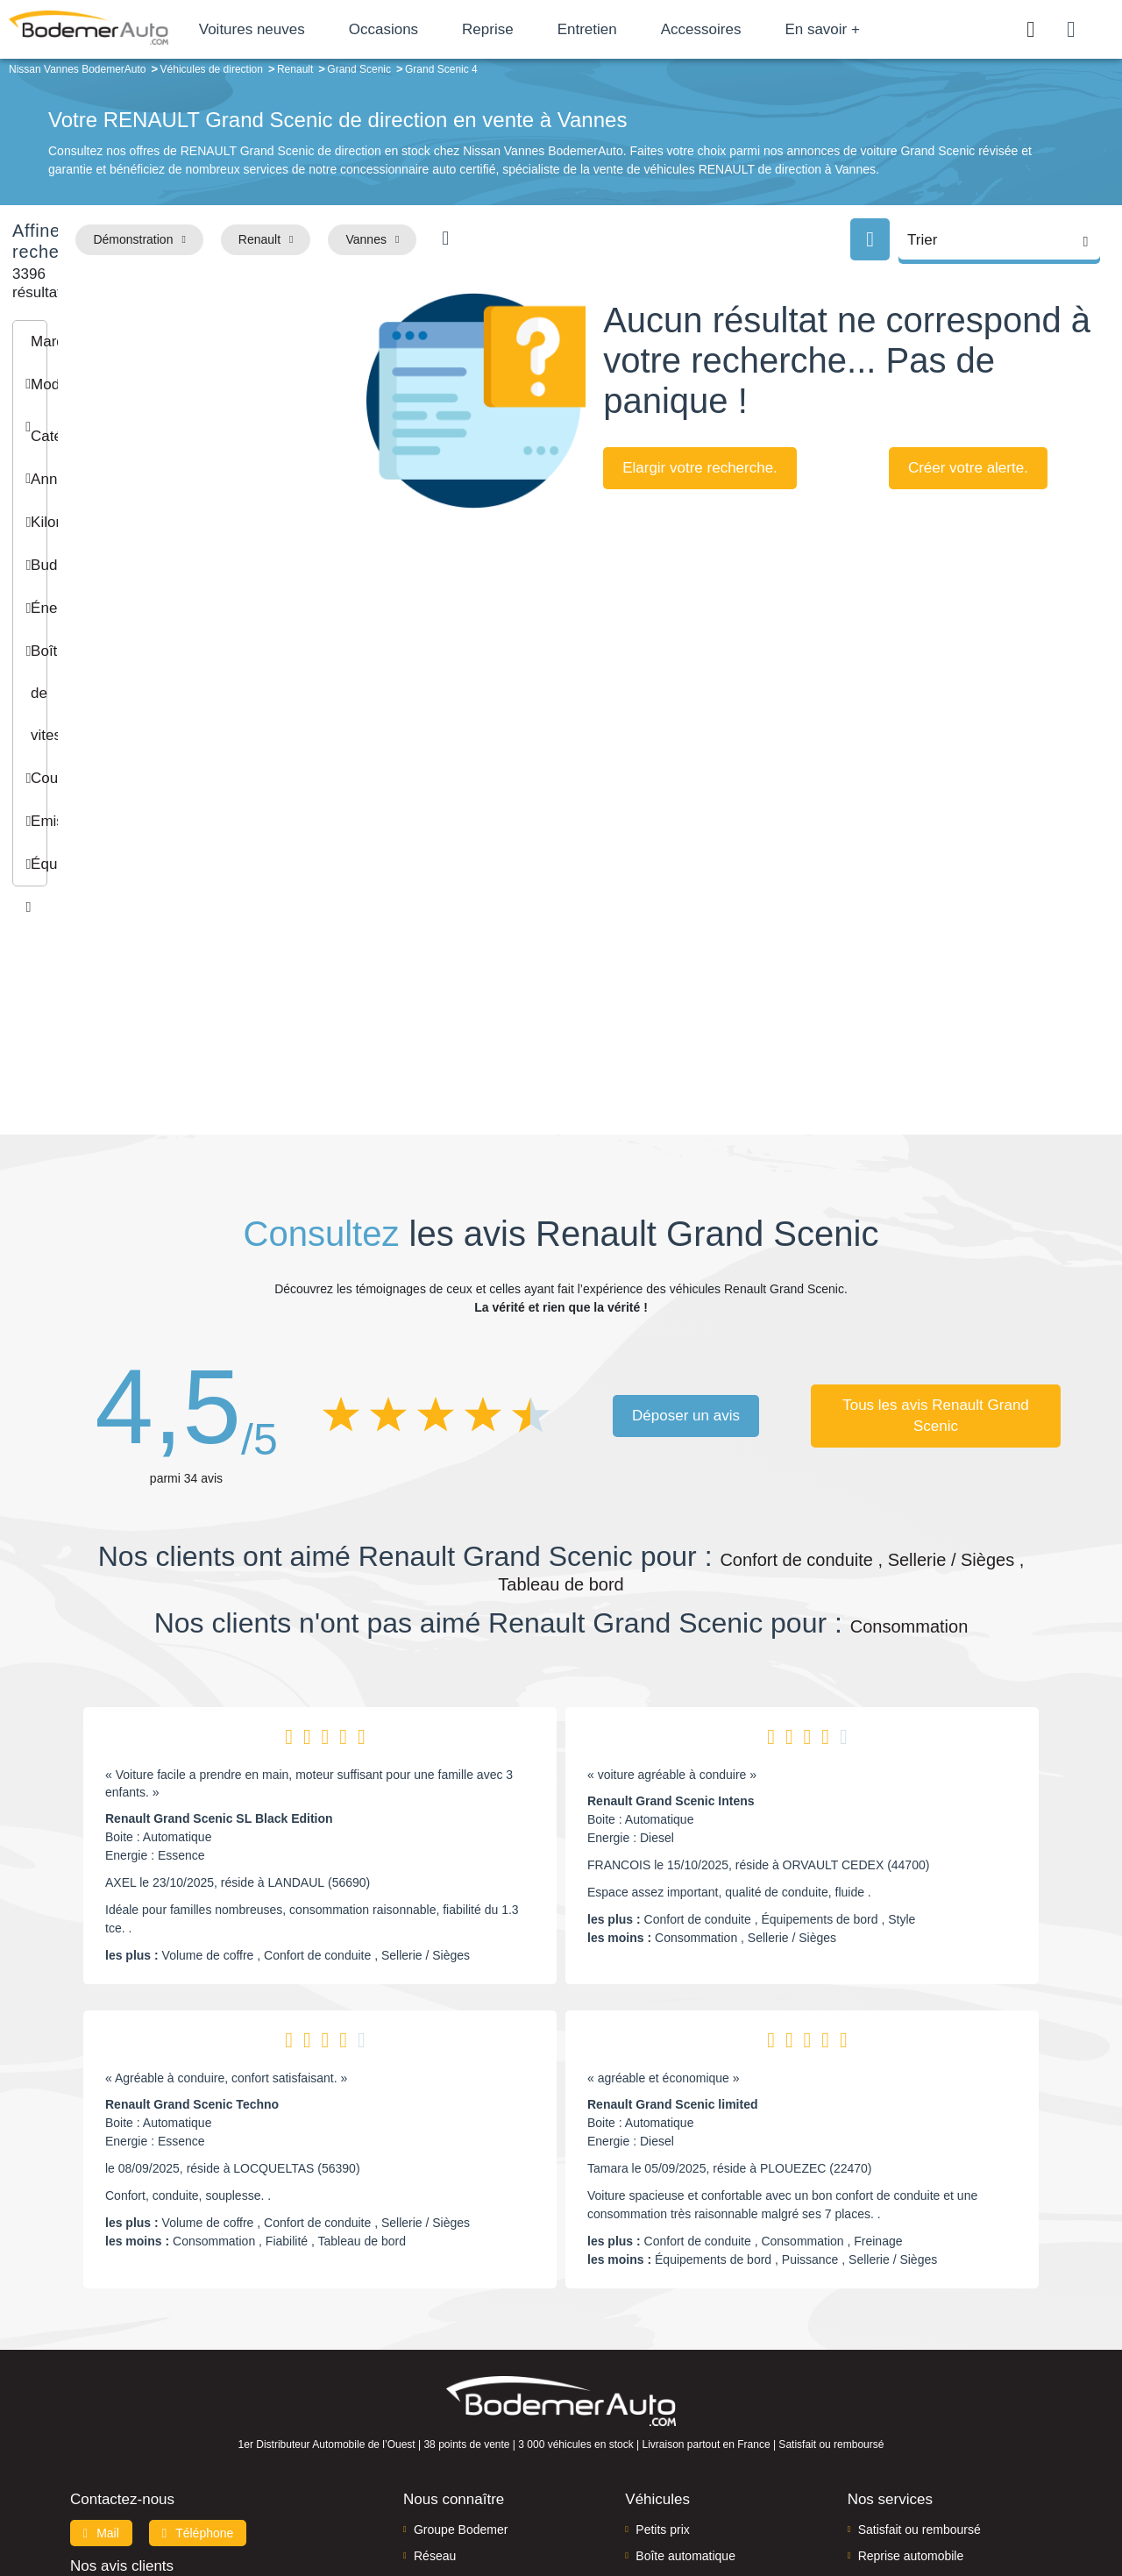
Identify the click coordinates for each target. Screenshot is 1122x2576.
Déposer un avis (686, 1229)
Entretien (657, 29)
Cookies (757, 2502)
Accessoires (771, 29)
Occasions (453, 29)
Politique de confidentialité (855, 2502)
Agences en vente (907, 2451)
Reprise (558, 29)
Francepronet (245, 2504)
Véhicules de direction (696, 2397)
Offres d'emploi (454, 2423)
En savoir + (893, 29)
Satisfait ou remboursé (919, 2344)
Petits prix (662, 2344)
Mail (101, 2347)
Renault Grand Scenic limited (672, 1919)
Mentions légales (685, 2502)
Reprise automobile (911, 2371)
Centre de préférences (574, 2502)
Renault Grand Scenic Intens (671, 1616)
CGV (944, 2502)
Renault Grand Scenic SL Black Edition (219, 1633)
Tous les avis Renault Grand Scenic (935, 1230)
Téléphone (198, 2347)
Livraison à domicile (912, 2397)
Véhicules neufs (679, 2423)
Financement (449, 2397)
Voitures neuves (322, 29)
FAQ (426, 2451)
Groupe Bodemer (461, 2344)
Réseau (435, 2371)
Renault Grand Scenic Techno (192, 1919)
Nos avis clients (122, 2380)
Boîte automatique (685, 2371)
